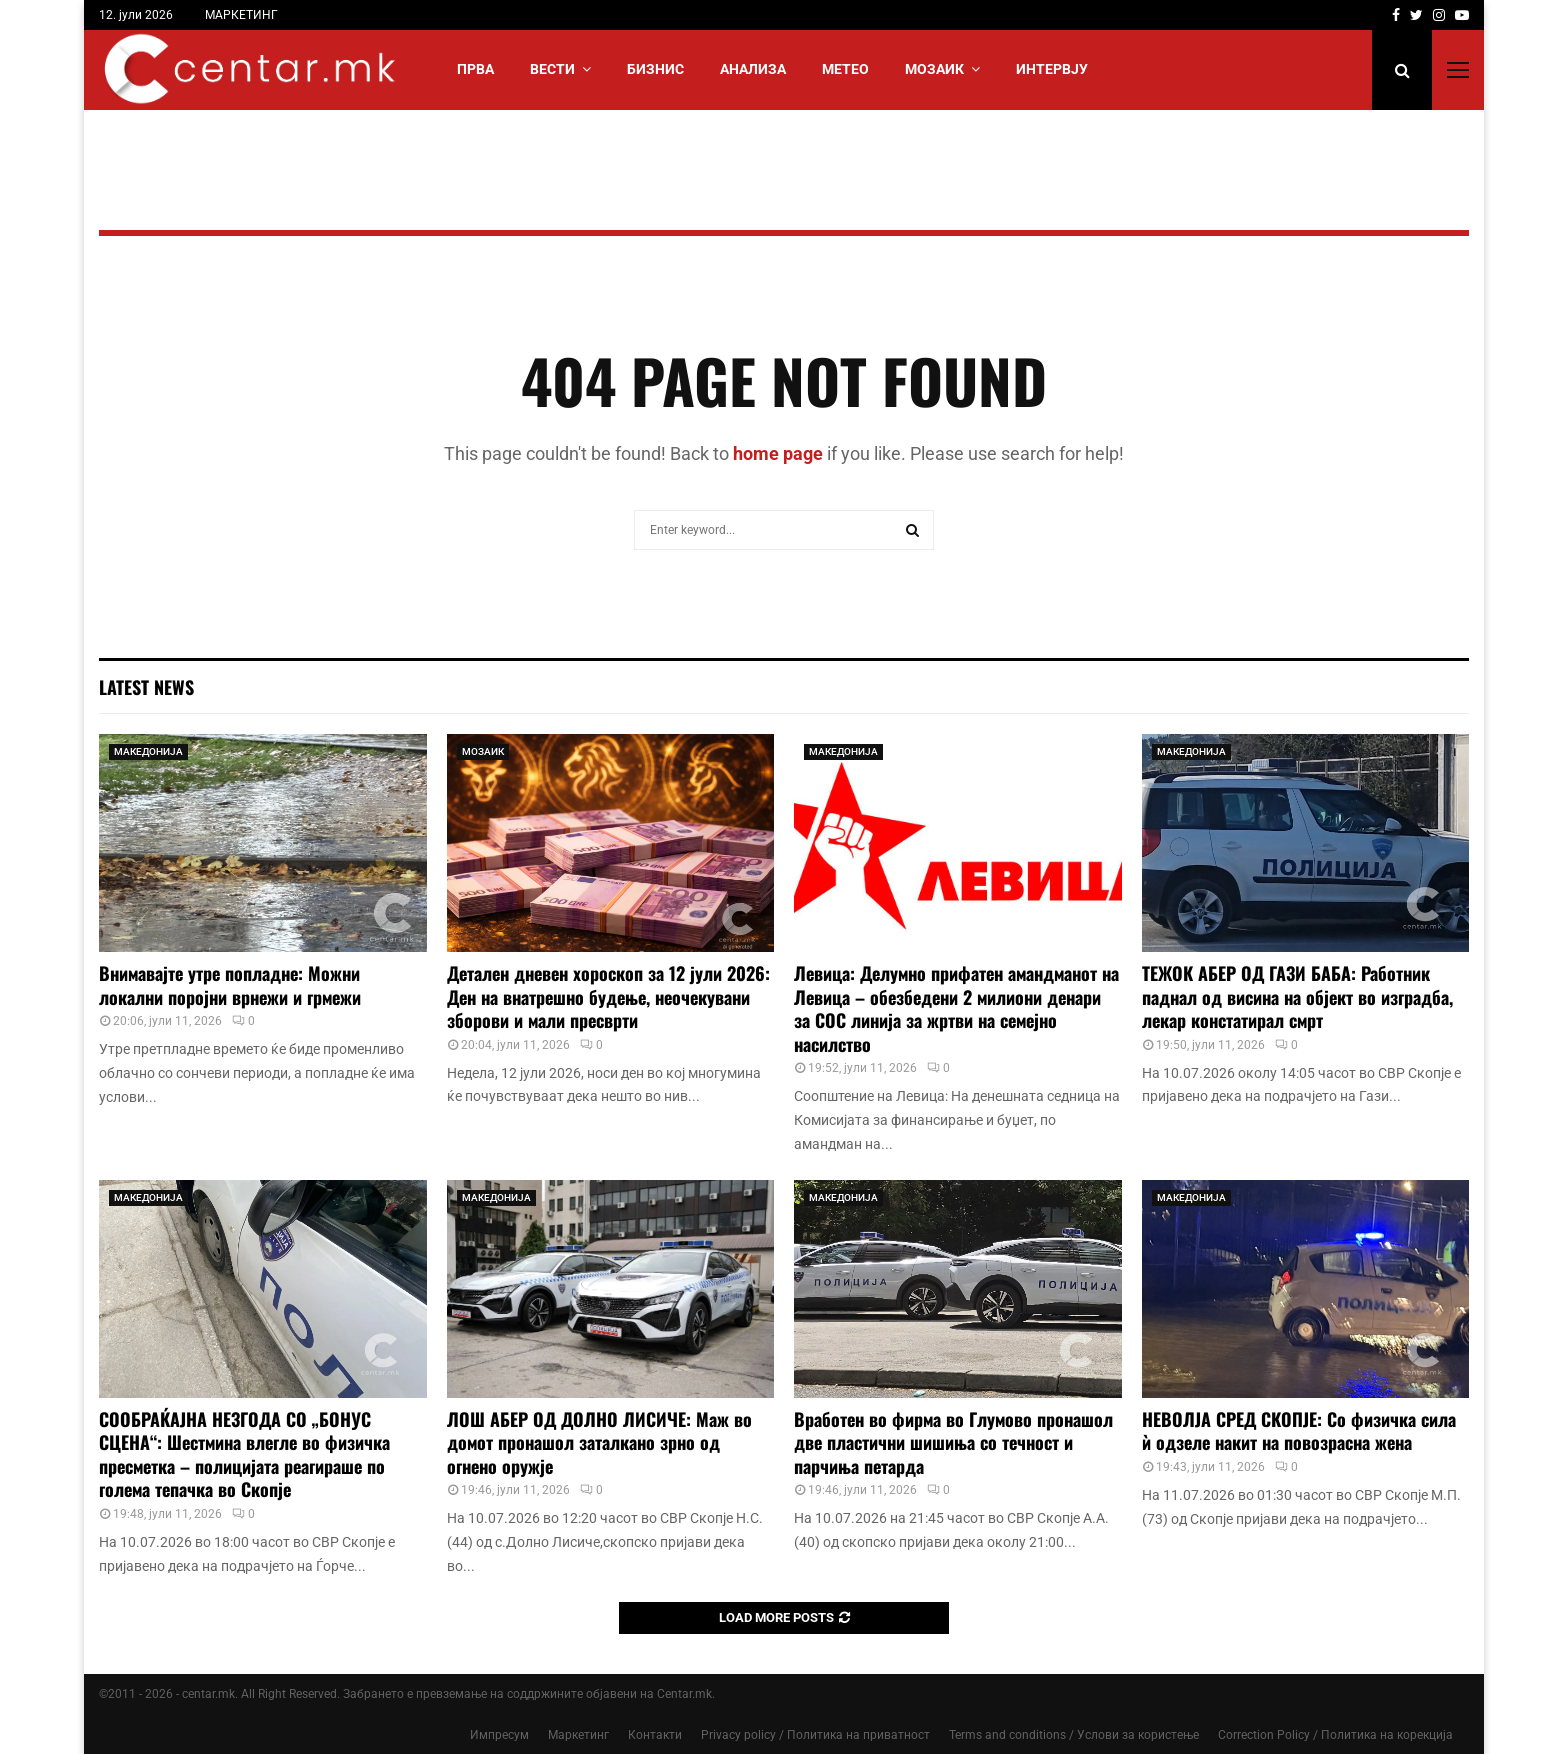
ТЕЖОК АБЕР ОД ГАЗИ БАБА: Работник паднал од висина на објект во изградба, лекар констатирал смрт (1297, 996)
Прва (475, 69)
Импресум (499, 1735)
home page (778, 453)
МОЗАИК (934, 69)
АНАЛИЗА (753, 69)
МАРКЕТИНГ (241, 15)
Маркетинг (578, 1735)
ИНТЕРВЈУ (1052, 69)
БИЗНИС (655, 69)
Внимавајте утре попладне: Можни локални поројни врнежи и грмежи (230, 984)
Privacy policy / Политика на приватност (815, 1735)
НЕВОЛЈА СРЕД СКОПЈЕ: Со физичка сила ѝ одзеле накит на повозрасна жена (1299, 1430)
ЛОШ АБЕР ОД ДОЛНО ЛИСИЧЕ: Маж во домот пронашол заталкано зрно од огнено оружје (599, 1442)
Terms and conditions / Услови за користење (1074, 1735)
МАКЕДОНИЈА (148, 751)
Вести (552, 69)
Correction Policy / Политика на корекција (1335, 1735)
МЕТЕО (845, 69)
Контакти (655, 1735)
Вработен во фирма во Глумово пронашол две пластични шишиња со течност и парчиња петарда (953, 1442)
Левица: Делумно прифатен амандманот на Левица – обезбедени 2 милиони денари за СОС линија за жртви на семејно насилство (956, 1008)
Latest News (146, 687)
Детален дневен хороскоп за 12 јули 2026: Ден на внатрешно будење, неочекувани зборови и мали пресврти (608, 996)
